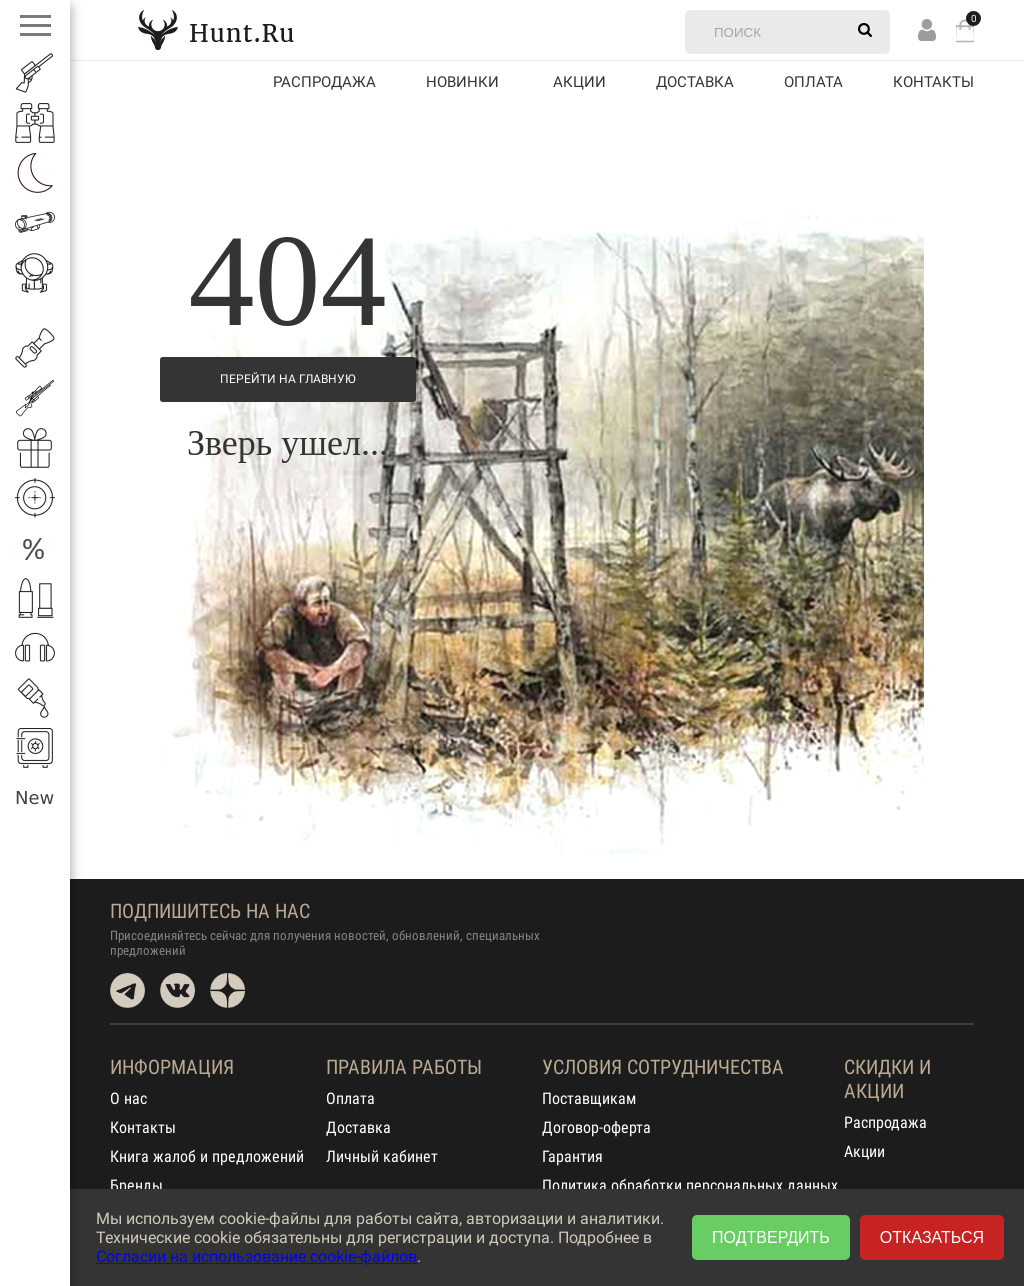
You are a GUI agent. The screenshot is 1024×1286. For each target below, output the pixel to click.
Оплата (813, 82)
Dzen (227, 990)
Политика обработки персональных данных (690, 1185)
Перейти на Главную (288, 379)
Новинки (462, 82)
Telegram (127, 990)
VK (177, 990)
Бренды (136, 1185)
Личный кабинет (382, 1156)
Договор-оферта (596, 1127)
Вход (927, 29)
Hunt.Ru (216, 29)
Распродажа (324, 82)
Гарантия (572, 1156)
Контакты (933, 82)
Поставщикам (589, 1098)
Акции (864, 1151)
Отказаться (932, 1237)
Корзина (965, 30)
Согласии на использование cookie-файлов (256, 1256)
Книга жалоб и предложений (207, 1156)
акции (579, 82)
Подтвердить (771, 1237)
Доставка (695, 82)
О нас (128, 1098)
